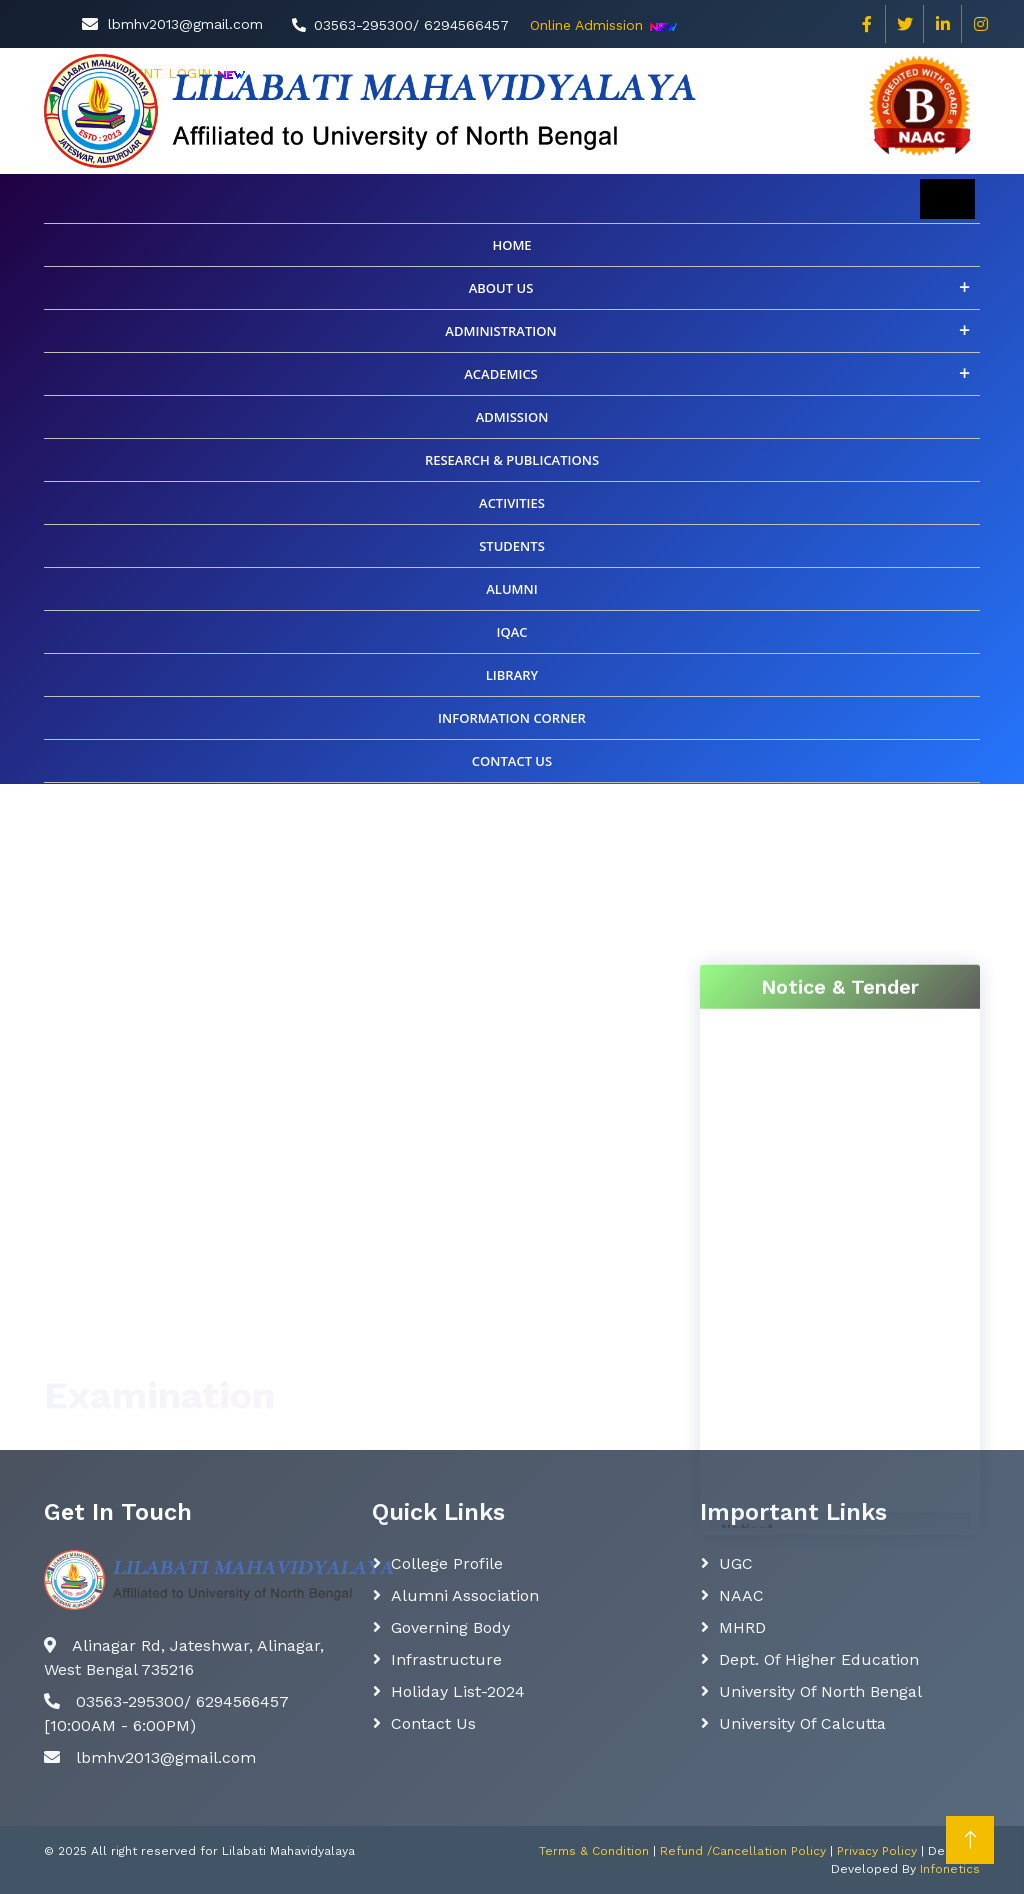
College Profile (447, 1563)
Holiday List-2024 (458, 1691)
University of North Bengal (820, 1691)
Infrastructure (446, 1659)
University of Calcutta (802, 1723)
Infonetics (950, 1869)
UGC (736, 1563)
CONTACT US (512, 761)
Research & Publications (512, 460)
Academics (501, 374)
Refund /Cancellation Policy (743, 1851)
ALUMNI (511, 589)
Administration (500, 331)
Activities (512, 503)
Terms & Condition (594, 1851)
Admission (512, 417)
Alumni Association (465, 1595)
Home (511, 245)
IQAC (511, 632)
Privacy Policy (877, 1851)
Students (512, 546)
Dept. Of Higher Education (819, 1659)
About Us (501, 288)
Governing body (450, 1627)
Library (512, 675)
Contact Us (433, 1723)
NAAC (741, 1595)
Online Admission (586, 25)
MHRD (742, 1627)
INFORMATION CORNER (512, 718)
